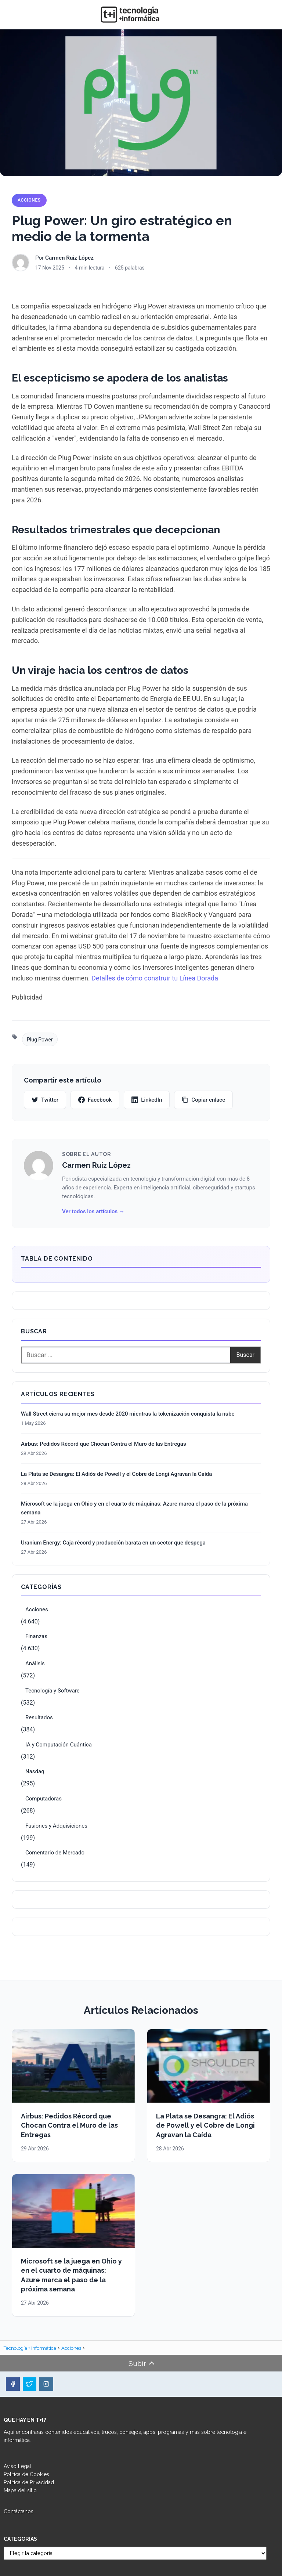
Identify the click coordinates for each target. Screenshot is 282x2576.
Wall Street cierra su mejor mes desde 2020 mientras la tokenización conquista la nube (128, 1413)
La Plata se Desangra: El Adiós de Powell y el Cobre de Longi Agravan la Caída (116, 1474)
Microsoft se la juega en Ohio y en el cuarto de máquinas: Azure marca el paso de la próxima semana (134, 1508)
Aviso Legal (17, 2466)
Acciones (29, 200)
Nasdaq (34, 1771)
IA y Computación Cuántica (58, 1744)
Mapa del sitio (20, 2490)
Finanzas (36, 1636)
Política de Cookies (26, 2474)
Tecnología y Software (52, 1690)
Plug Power (40, 1040)
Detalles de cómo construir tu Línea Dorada (154, 978)
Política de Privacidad (29, 2482)
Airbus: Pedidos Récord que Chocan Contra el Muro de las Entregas (103, 1444)
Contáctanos (18, 2511)
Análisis (35, 1663)
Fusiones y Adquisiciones (56, 1825)
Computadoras (43, 1798)
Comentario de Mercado (54, 1852)
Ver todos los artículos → (93, 1211)
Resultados (39, 1717)
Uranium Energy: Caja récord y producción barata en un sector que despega (113, 1542)
